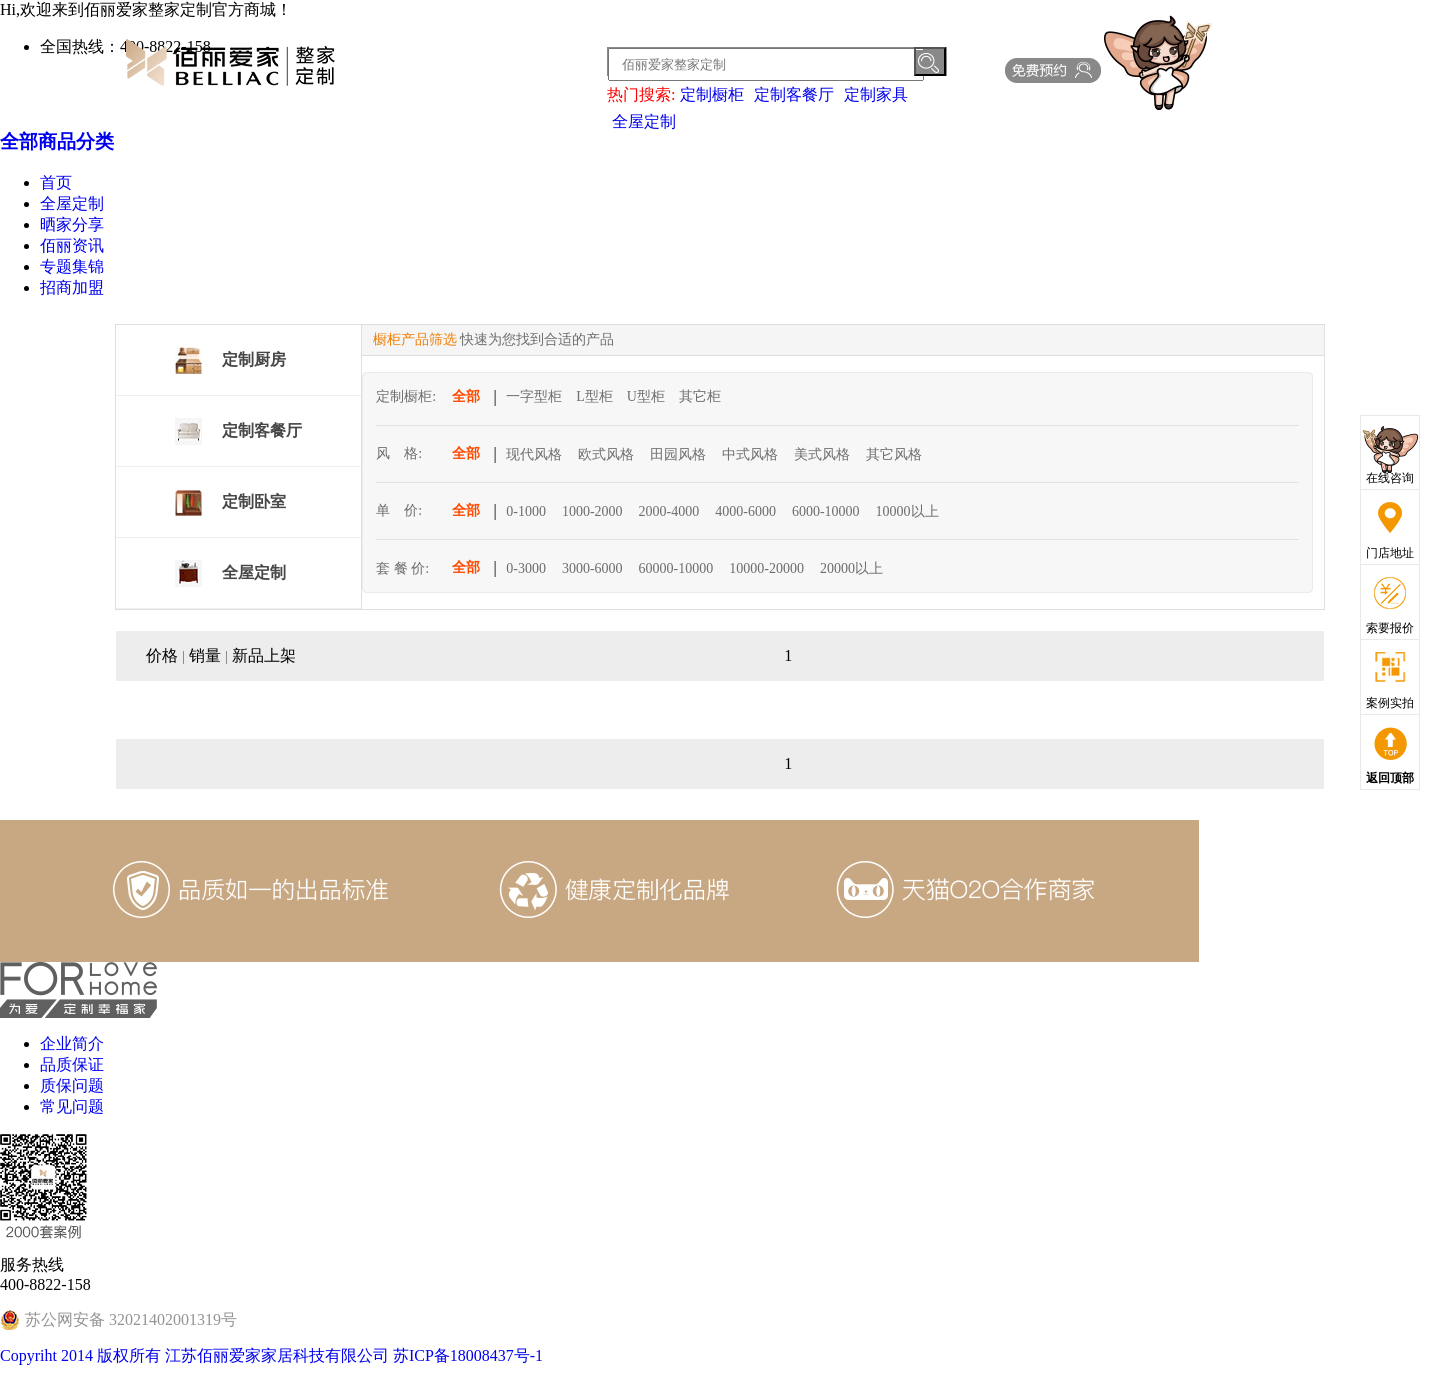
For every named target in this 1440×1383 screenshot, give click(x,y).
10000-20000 (766, 568)
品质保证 (72, 1064)
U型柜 (646, 396)
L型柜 (594, 396)
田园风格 (678, 454)
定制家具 (876, 94)
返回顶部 (1390, 778)
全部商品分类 (57, 141)
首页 (56, 182)
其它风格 (894, 454)
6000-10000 (826, 511)
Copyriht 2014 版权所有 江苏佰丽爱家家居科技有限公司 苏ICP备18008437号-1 (271, 1355)
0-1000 (526, 511)
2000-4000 (669, 511)
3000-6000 (592, 568)
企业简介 (72, 1043)
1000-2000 (592, 511)
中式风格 (750, 454)
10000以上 (907, 511)
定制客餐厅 (794, 94)
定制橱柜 (712, 94)
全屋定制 (644, 121)
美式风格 (822, 454)
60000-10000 (676, 568)
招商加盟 (72, 287)
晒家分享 (72, 224)
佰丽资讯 (72, 245)
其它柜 (700, 396)
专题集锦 (72, 266)
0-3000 (526, 568)
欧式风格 (606, 454)
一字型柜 (534, 396)
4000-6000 (745, 511)
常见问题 (72, 1106)
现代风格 (534, 454)
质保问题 (72, 1085)
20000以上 (851, 568)
